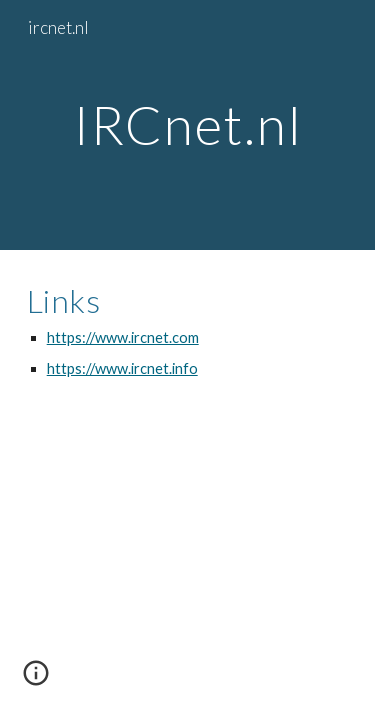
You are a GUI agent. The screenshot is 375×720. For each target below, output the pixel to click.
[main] (188, 124)
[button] (36, 680)
